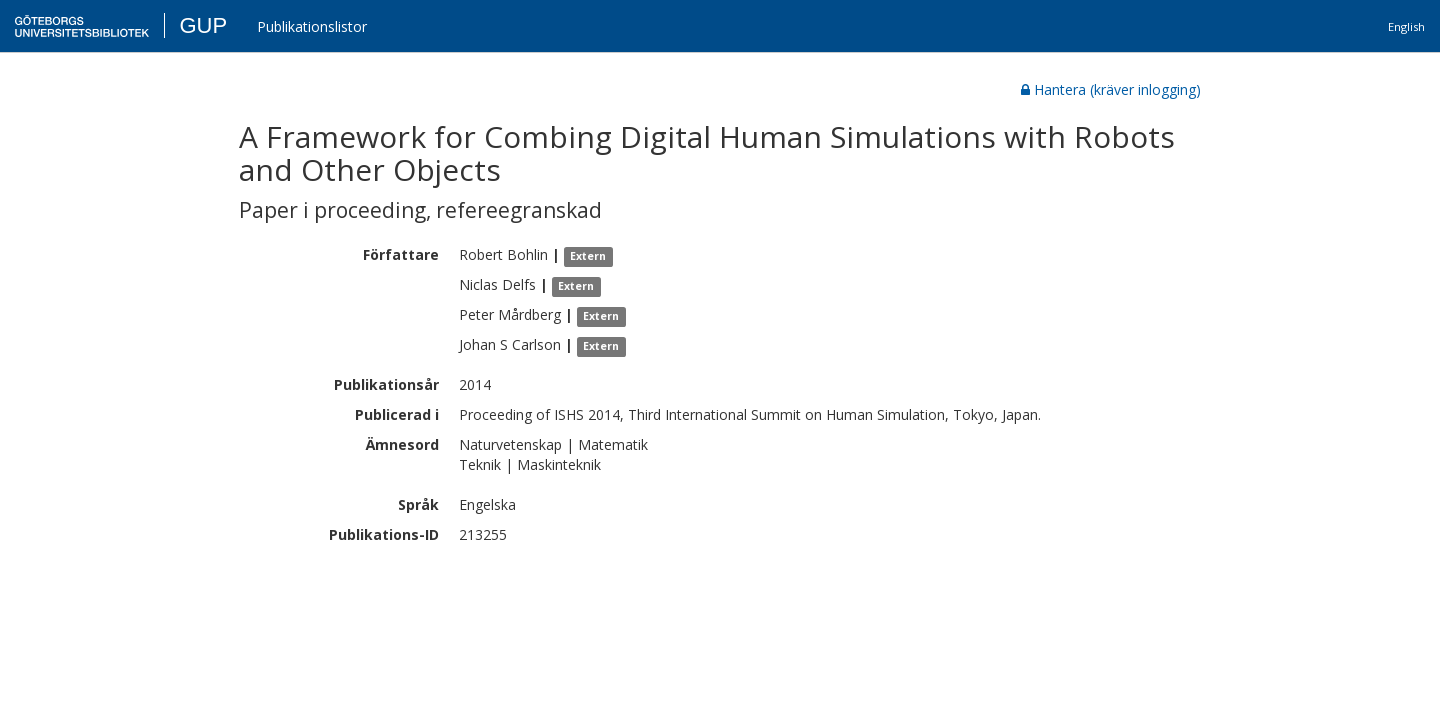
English (1406, 26)
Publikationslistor (312, 26)
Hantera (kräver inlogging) (1111, 89)
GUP (203, 25)
